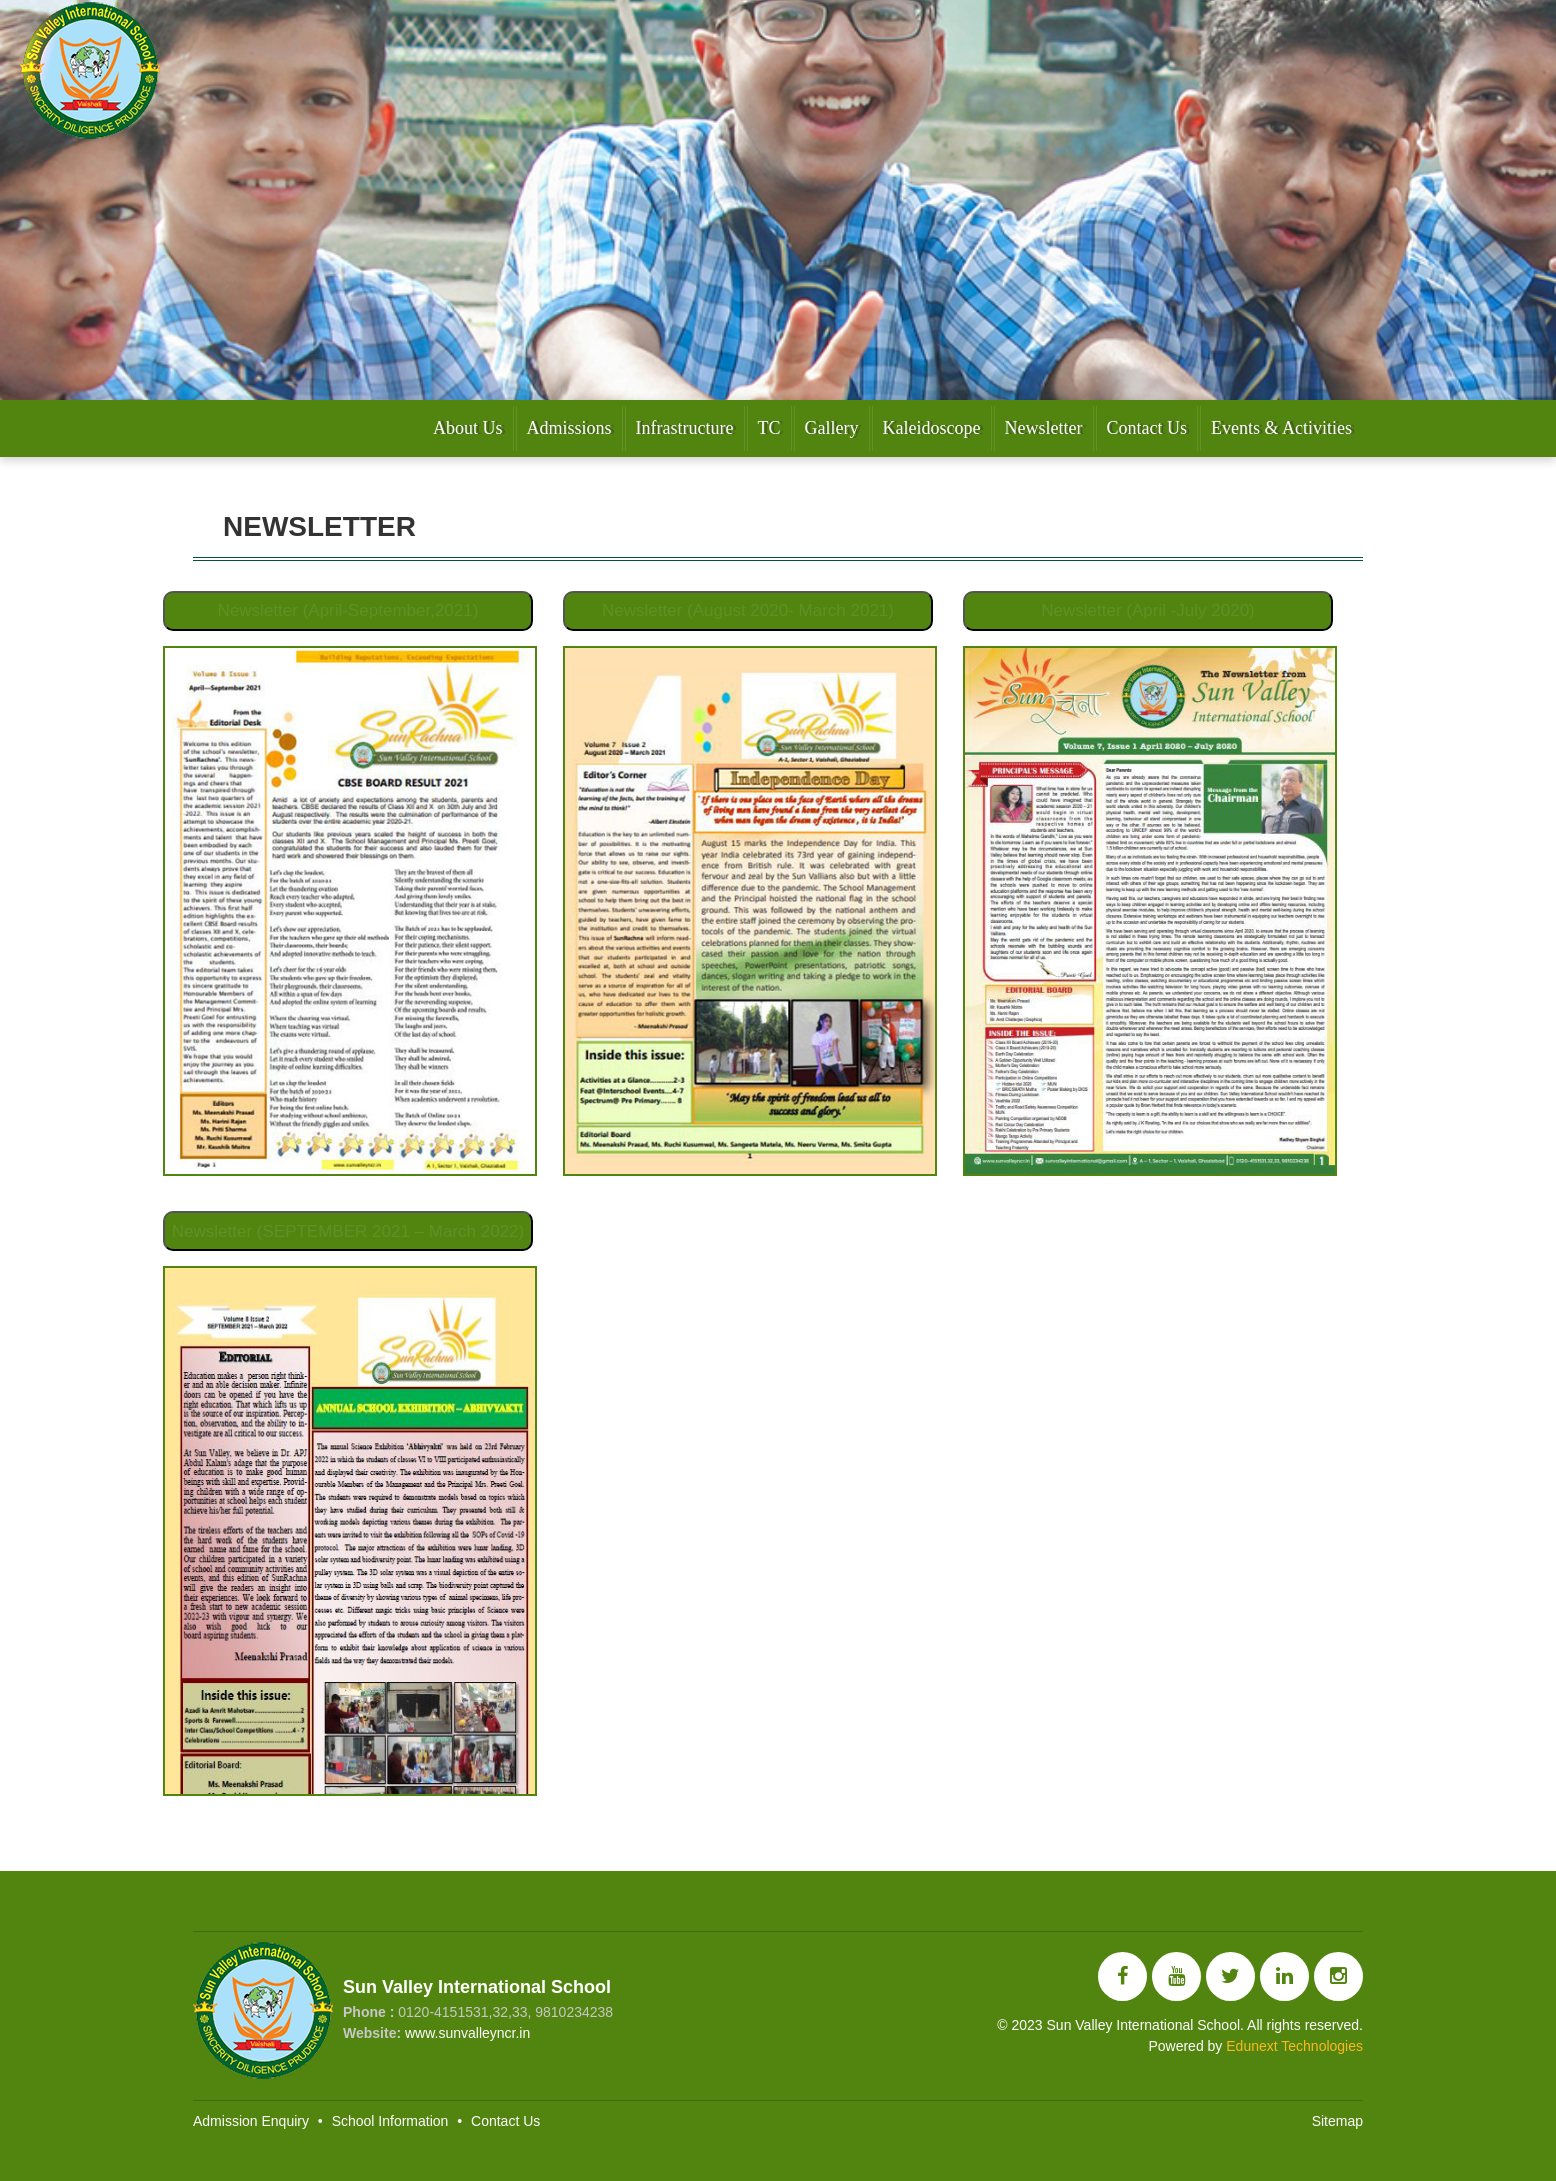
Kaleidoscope (932, 428)
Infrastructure (685, 428)
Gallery (832, 428)
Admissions (569, 428)
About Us (468, 428)
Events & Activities (1281, 428)
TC (769, 428)
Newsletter (1044, 428)
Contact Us (1147, 428)
